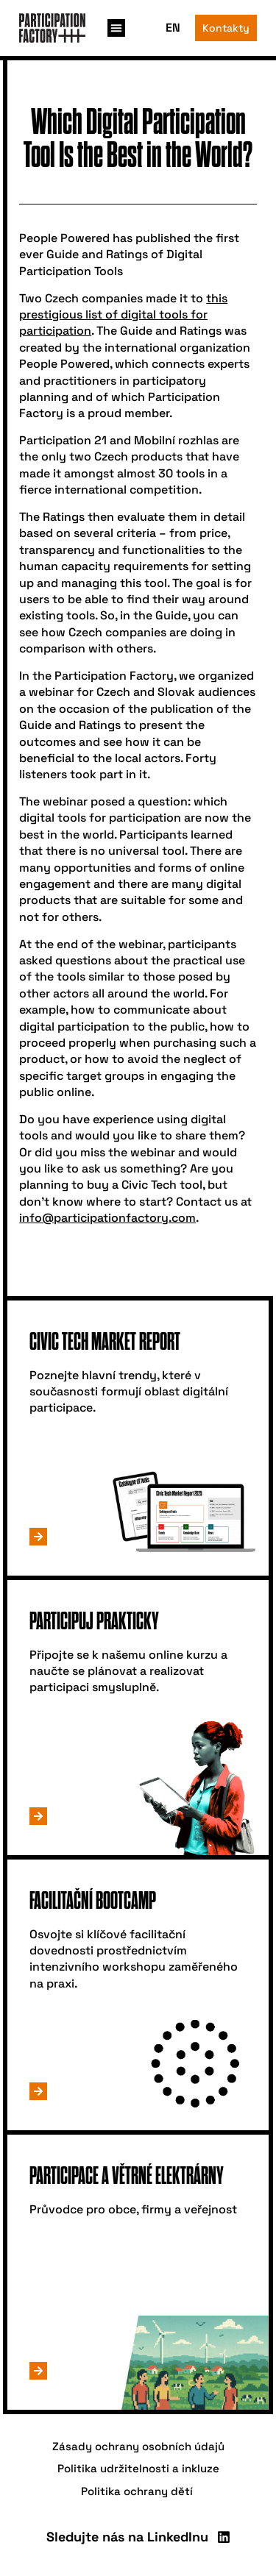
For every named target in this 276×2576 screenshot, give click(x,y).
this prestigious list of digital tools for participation (123, 315)
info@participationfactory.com (107, 1217)
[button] (116, 28)
